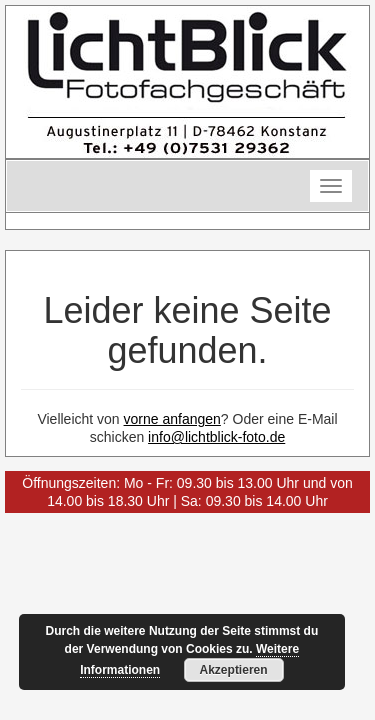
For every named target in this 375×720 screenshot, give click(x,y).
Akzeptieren (234, 670)
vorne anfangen (172, 419)
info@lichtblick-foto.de (216, 437)
